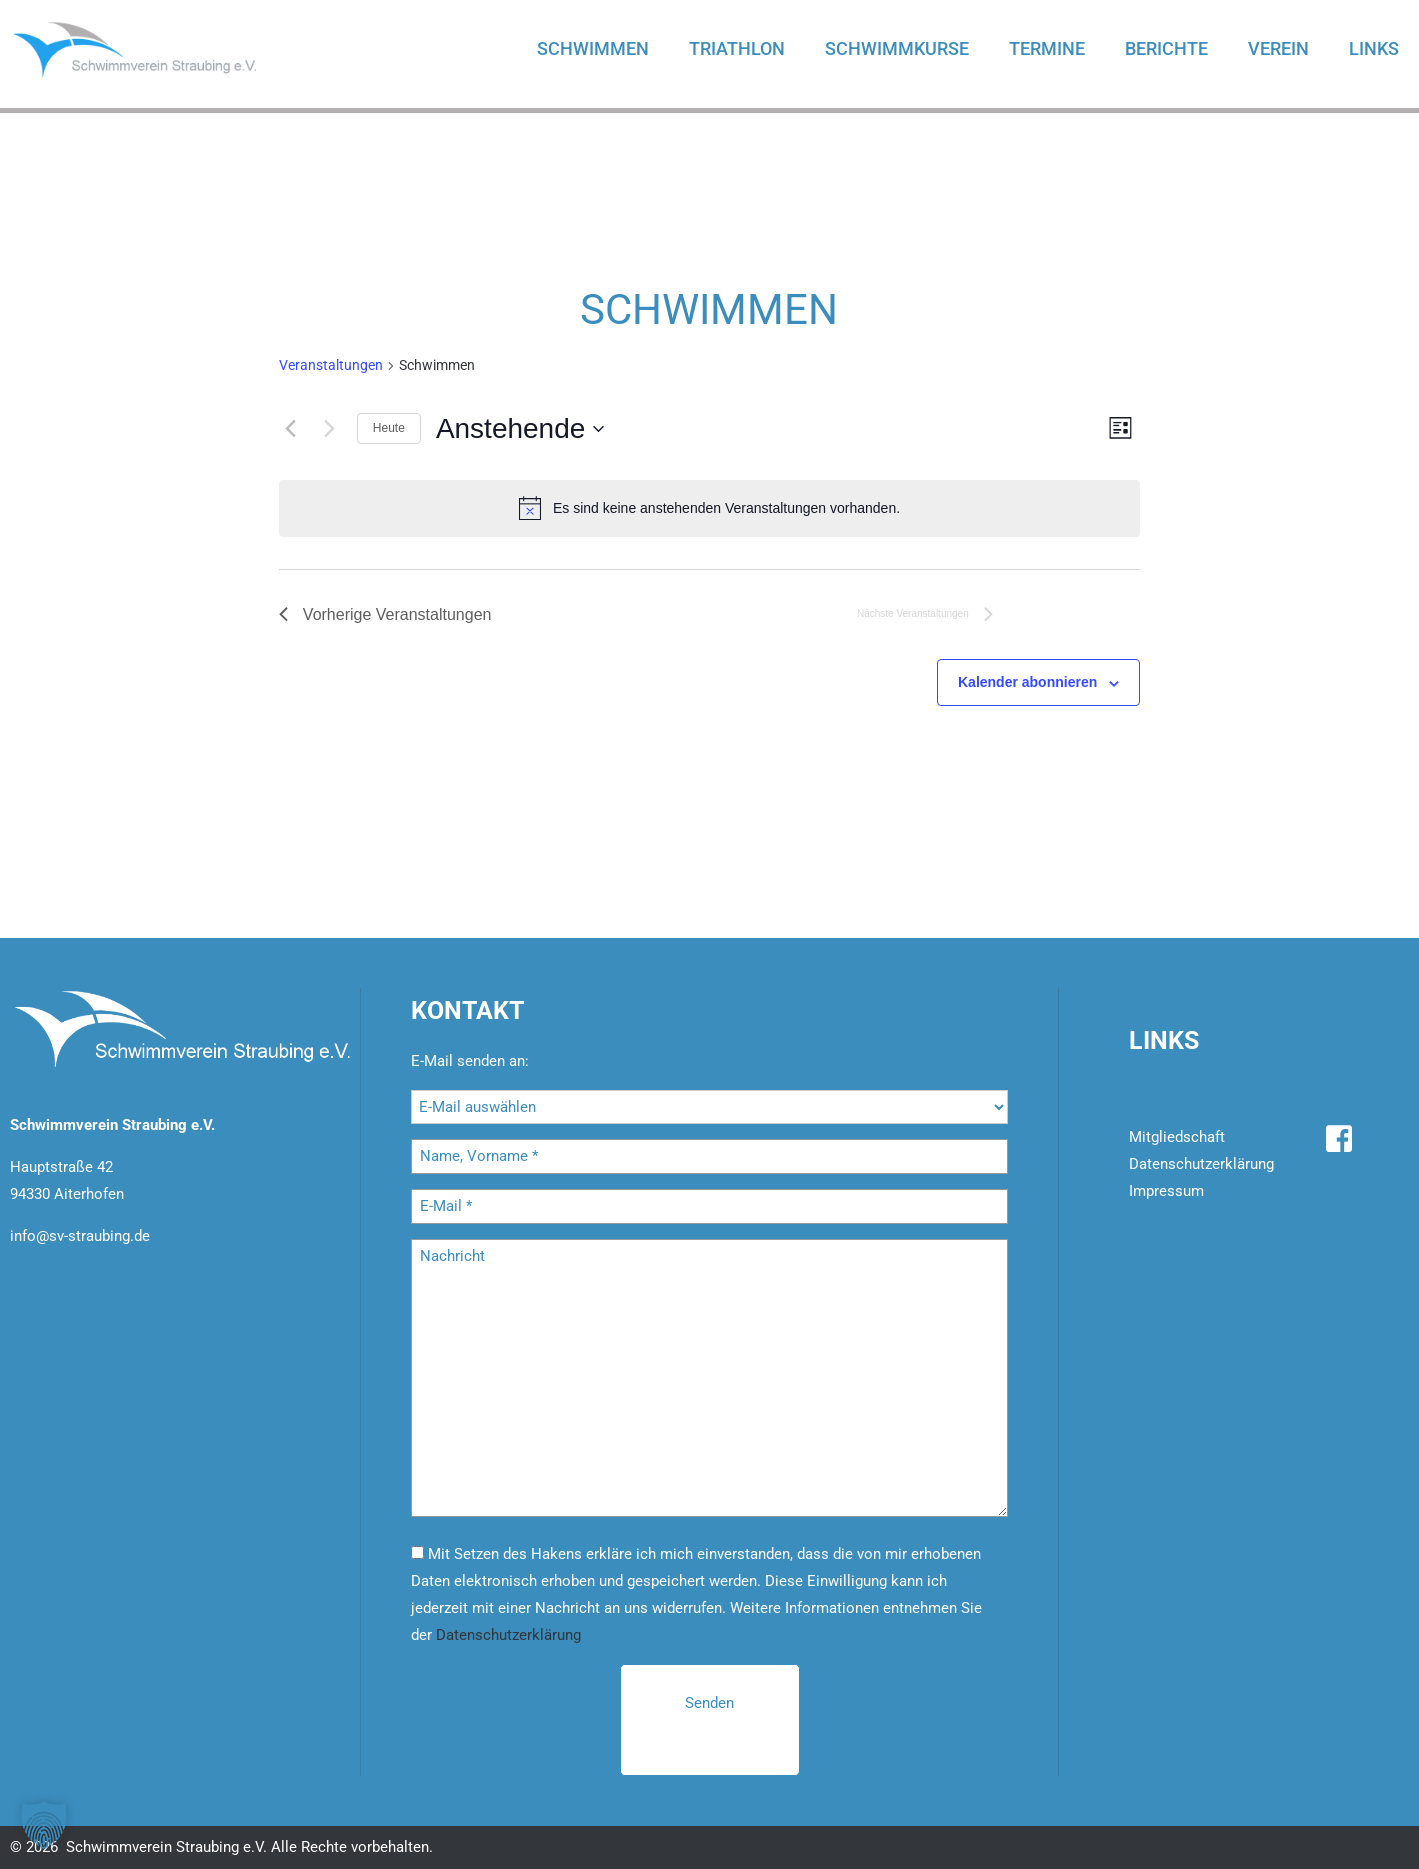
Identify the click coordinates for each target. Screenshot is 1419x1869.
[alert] (709, 508)
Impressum (1166, 1191)
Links (1374, 48)
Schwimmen (593, 48)
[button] (44, 1825)
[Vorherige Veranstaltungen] (291, 429)
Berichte (1166, 48)
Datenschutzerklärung (508, 1635)
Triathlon (737, 48)
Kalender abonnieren (1027, 682)
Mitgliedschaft (1177, 1137)
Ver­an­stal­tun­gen (331, 365)
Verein (1278, 48)
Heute (389, 428)
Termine (1047, 48)
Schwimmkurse (897, 48)
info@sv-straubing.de (80, 1236)
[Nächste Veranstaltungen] (330, 429)
